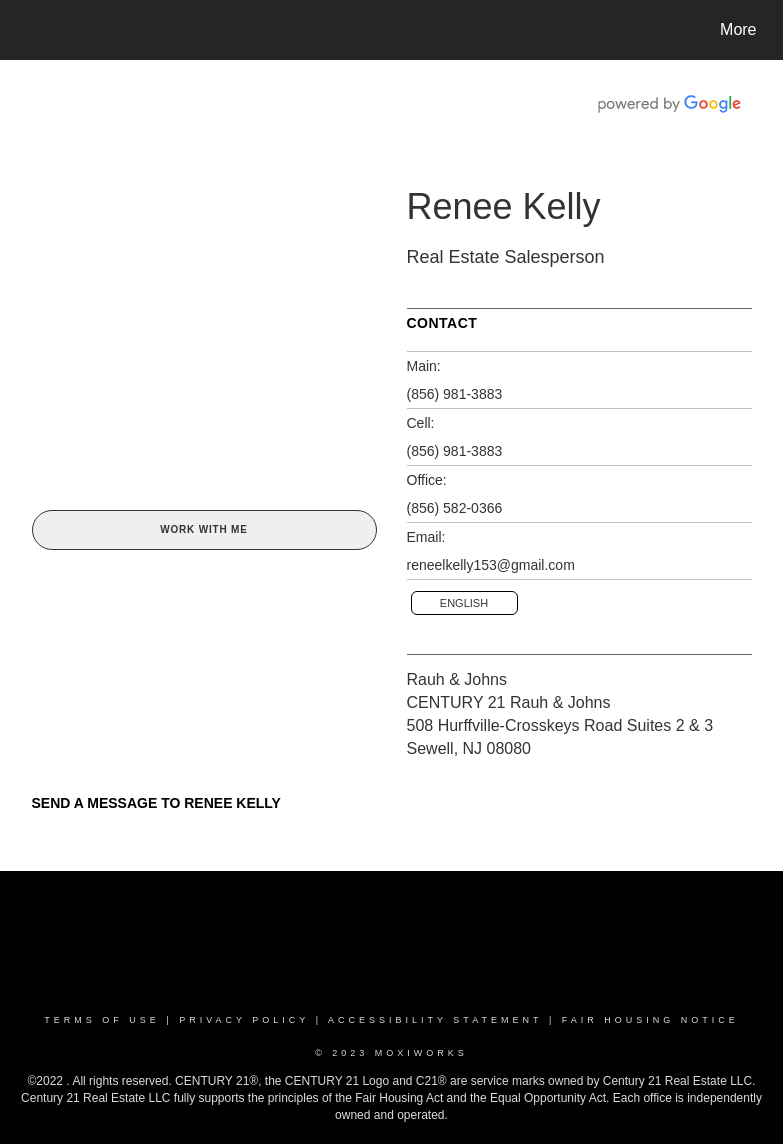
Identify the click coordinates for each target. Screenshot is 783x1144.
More (738, 29)
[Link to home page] (27, 30)
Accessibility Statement (435, 1020)
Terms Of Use (102, 1020)
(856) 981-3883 (455, 394)
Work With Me (203, 529)
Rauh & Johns (457, 679)
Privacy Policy (244, 1020)
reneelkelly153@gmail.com (491, 565)
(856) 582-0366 (455, 508)
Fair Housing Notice (650, 1020)
